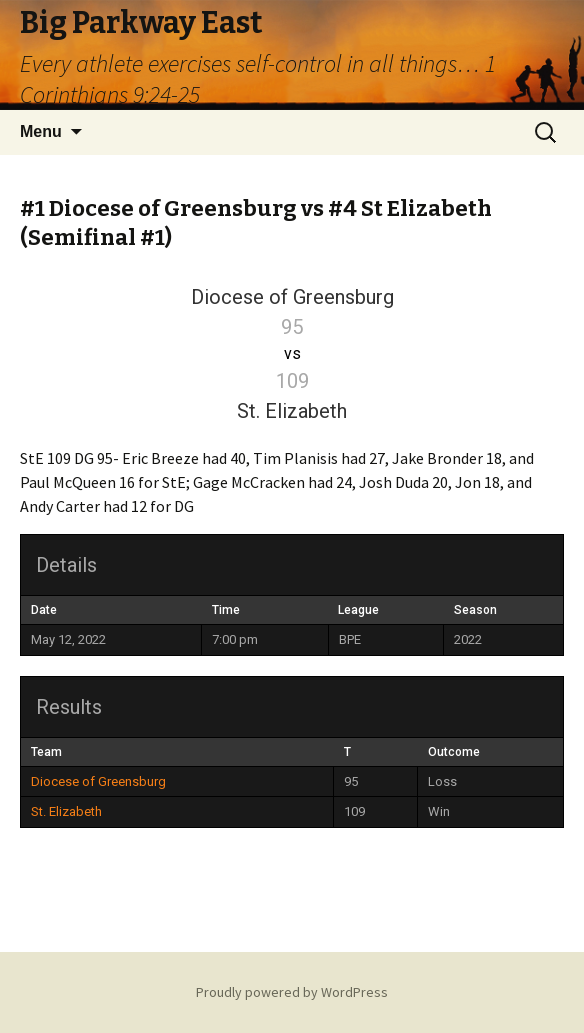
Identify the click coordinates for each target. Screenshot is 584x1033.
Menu (41, 131)
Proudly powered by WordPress (292, 992)
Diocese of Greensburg (98, 781)
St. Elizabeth (66, 811)
